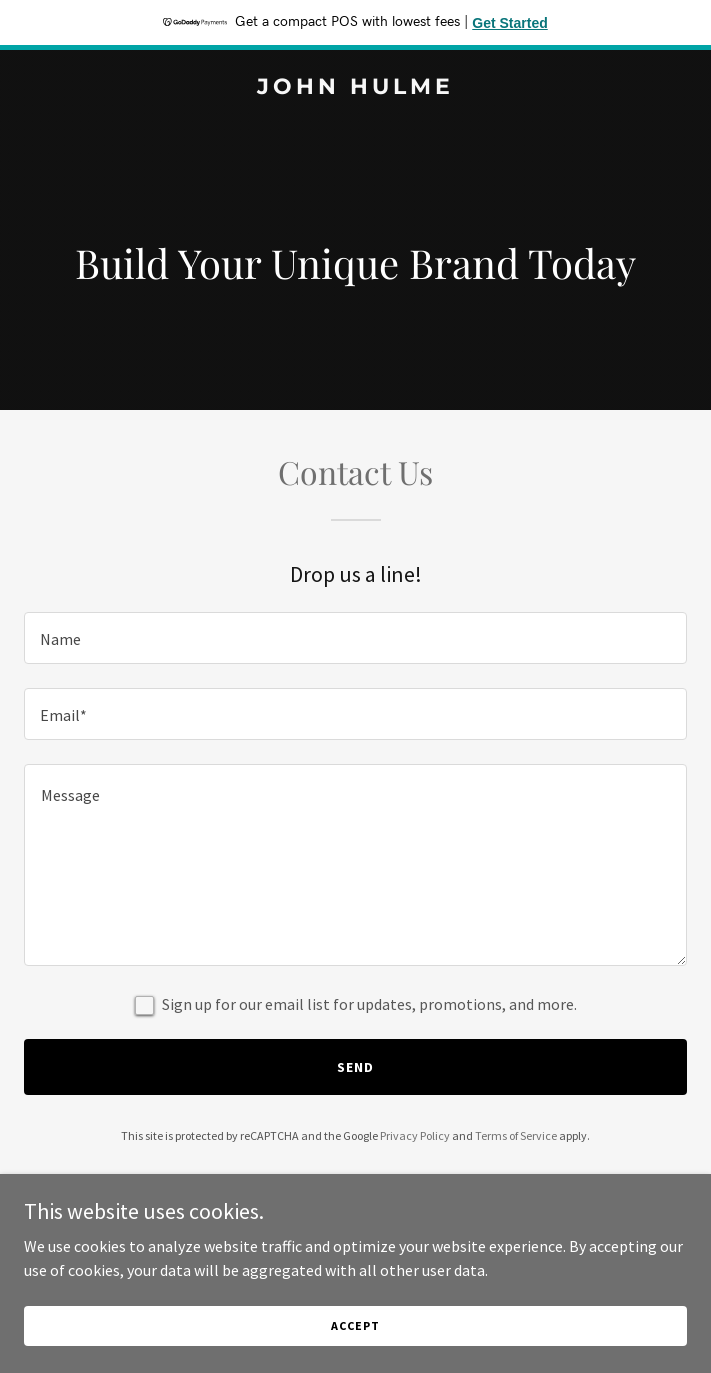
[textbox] (355, 638)
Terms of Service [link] (516, 1135)
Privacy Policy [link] (415, 1135)
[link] (355, 88)
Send (355, 1067)
